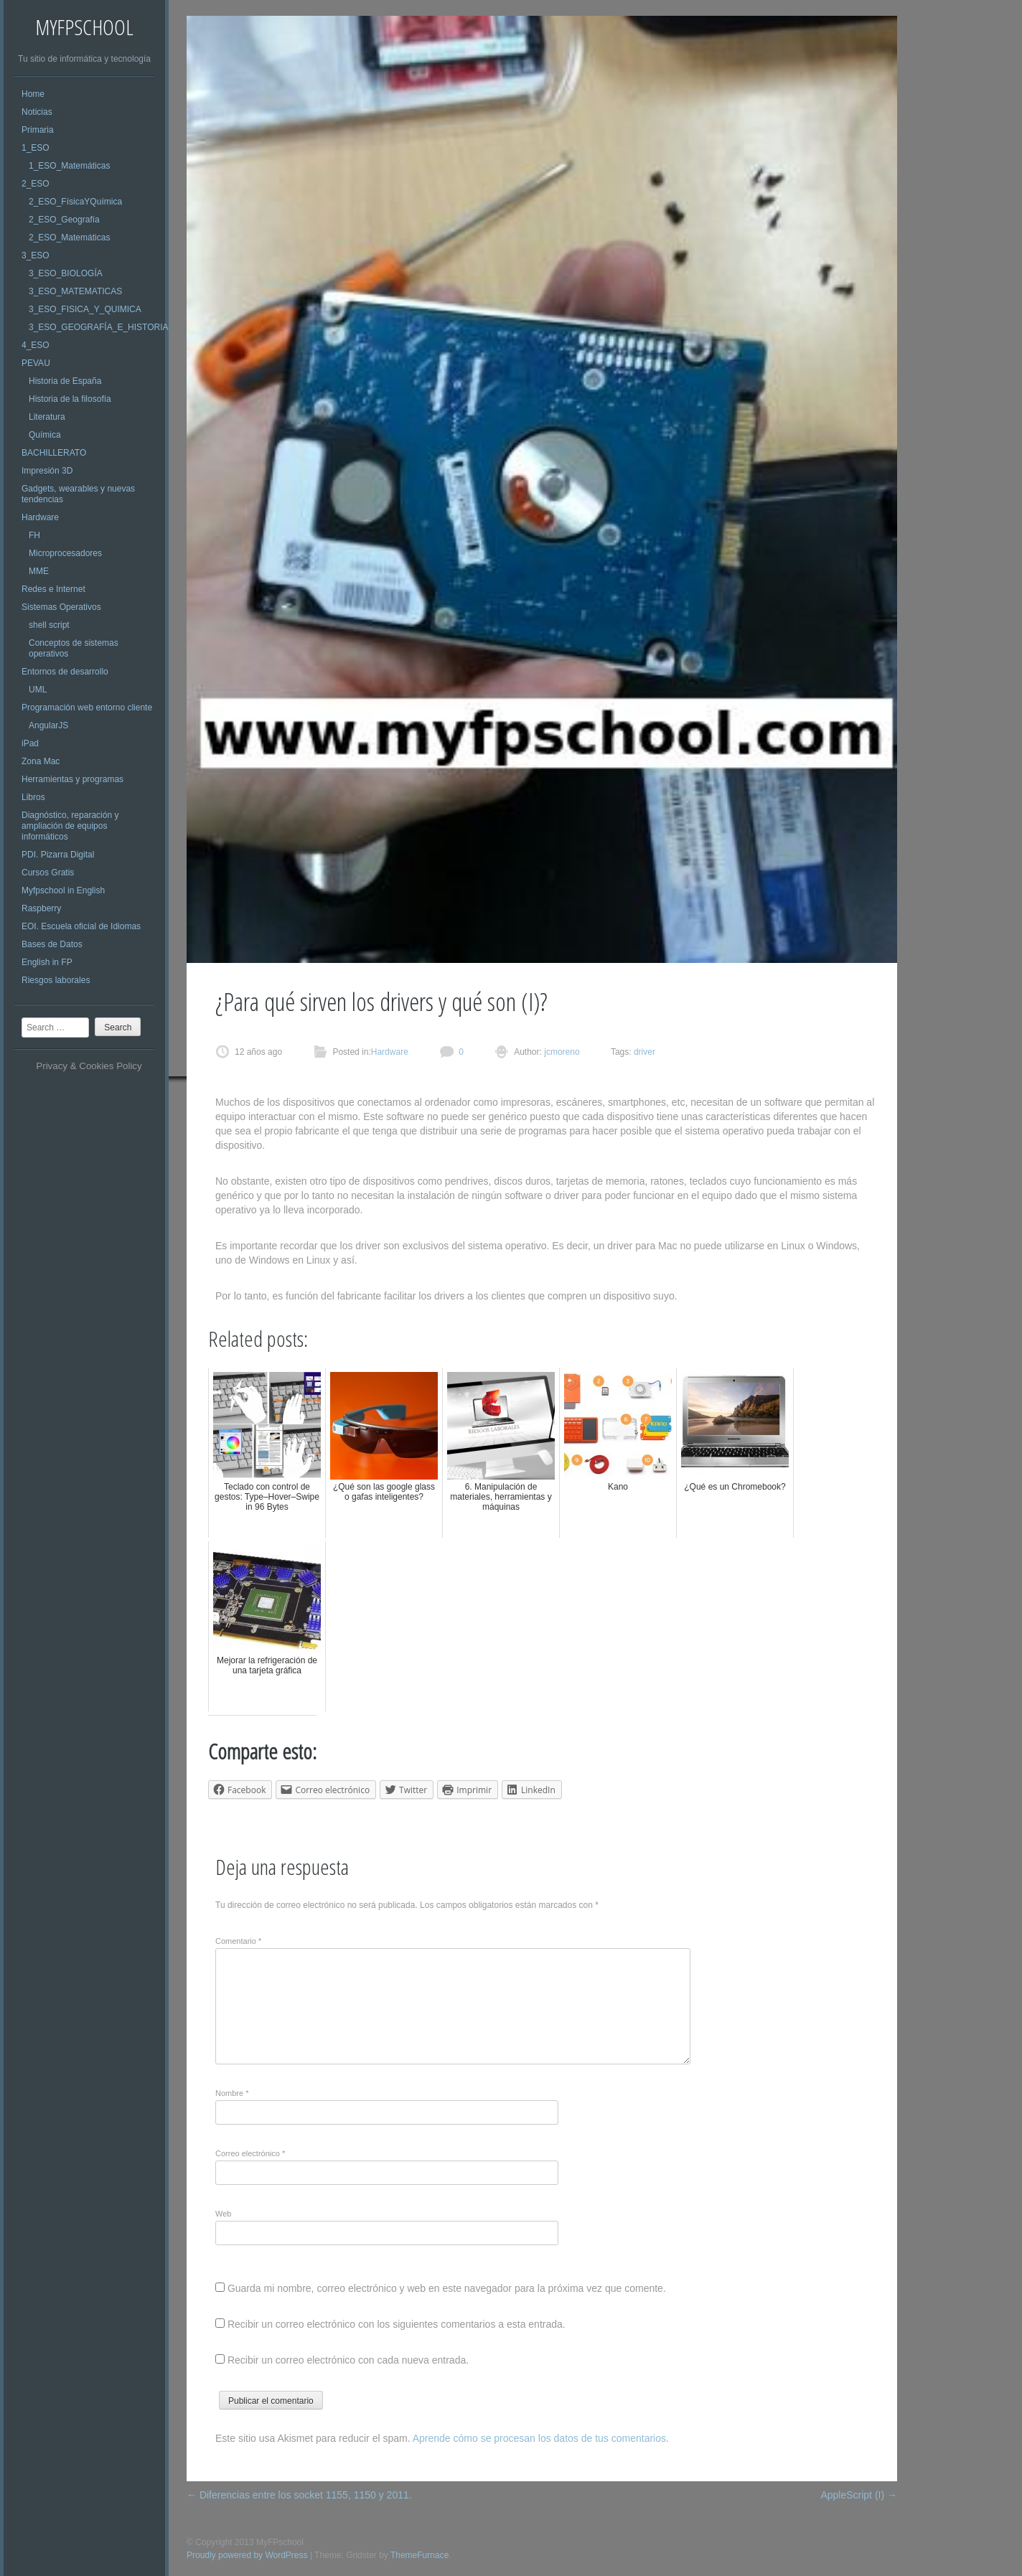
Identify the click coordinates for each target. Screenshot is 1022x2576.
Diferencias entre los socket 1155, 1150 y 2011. (299, 2495)
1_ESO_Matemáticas (69, 166)
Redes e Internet (53, 589)
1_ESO (36, 148)
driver (644, 1052)
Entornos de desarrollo (65, 672)
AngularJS (48, 725)
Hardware (40, 517)
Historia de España (65, 381)
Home (33, 94)
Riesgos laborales (56, 980)
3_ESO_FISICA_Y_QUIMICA (85, 309)
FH (34, 535)
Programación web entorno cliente (87, 707)
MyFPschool (84, 27)
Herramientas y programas (72, 779)
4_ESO (36, 345)
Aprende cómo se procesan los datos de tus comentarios (539, 2438)
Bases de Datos (52, 944)
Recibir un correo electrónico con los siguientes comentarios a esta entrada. (397, 2324)
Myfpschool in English (63, 890)
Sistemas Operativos (61, 607)
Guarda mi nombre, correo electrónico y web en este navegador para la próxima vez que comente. (447, 2288)
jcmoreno (561, 1052)
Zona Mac (41, 761)
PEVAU (36, 363)
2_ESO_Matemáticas (69, 237)
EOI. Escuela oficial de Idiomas (81, 926)
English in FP (47, 962)
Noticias (37, 112)
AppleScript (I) (858, 2495)
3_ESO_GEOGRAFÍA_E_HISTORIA (99, 327)
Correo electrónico (250, 2153)
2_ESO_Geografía (64, 220)
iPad (30, 743)
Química (45, 435)
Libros (33, 797)
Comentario (238, 1941)
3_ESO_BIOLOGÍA (66, 273)
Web (223, 2213)
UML (38, 690)
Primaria (38, 130)
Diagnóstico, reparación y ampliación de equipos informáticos (70, 826)
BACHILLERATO (54, 453)
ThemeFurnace (419, 2555)
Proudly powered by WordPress (247, 2555)
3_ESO (36, 255)
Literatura (47, 417)
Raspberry (41, 908)
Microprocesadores (65, 553)
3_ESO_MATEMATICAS (75, 291)
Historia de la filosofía (70, 399)
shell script (49, 625)
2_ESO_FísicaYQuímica (75, 202)
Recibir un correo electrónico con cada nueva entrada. (348, 2360)
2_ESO (36, 184)
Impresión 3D (47, 471)
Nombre (231, 2093)
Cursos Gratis (48, 873)
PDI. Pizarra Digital (58, 855)
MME (39, 571)
